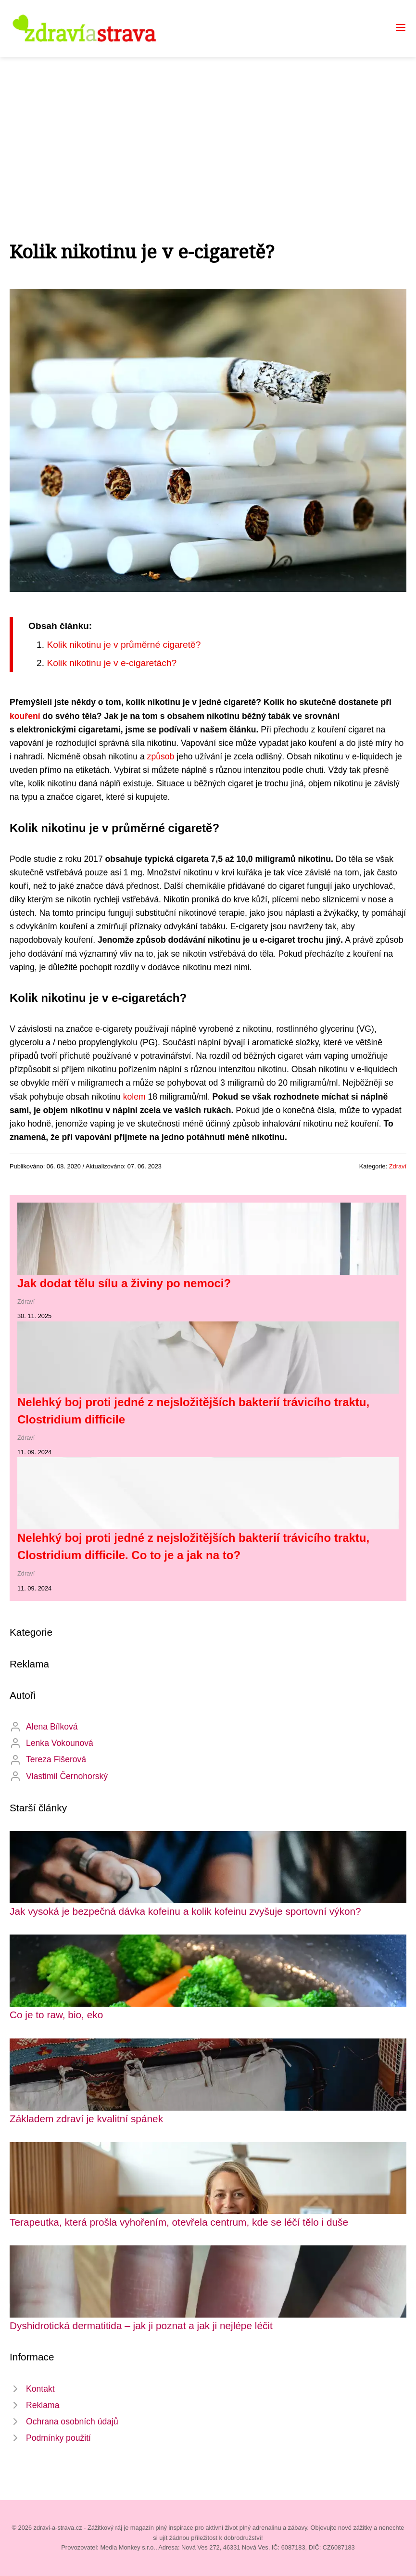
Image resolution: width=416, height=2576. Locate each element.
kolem (134, 1097)
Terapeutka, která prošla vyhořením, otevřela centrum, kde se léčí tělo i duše (179, 2222)
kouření (25, 716)
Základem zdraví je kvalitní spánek (86, 2118)
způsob (161, 756)
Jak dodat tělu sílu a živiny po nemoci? (124, 1283)
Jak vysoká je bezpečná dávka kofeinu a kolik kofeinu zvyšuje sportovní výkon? (185, 1911)
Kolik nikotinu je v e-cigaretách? (111, 663)
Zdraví (397, 1166)
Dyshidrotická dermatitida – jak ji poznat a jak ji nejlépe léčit (141, 2325)
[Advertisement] (208, 129)
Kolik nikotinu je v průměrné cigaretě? (124, 645)
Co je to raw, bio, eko (56, 2014)
